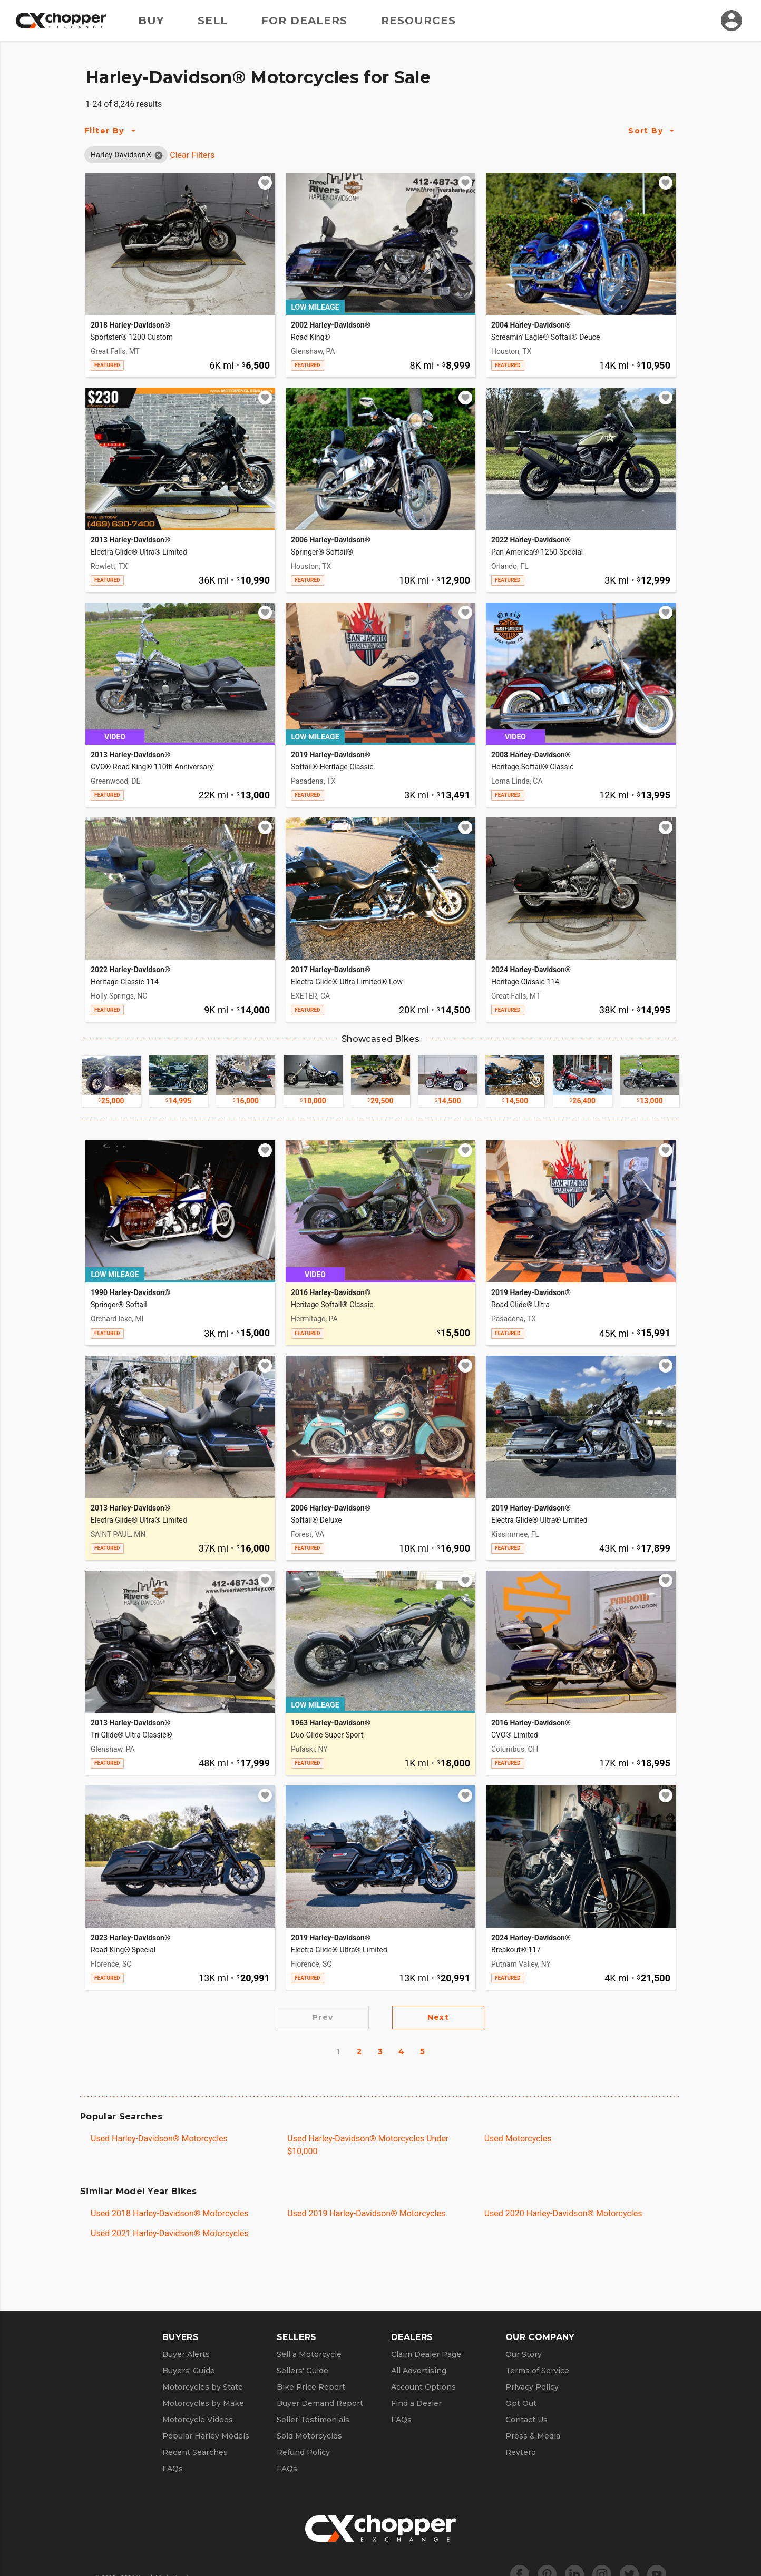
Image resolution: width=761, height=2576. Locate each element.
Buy (151, 20)
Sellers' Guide (302, 2370)
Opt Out (520, 2403)
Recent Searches (195, 2452)
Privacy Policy (532, 2387)
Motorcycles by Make (203, 2403)
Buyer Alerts (186, 2354)
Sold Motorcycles (309, 2436)
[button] (121, 155)
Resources (418, 20)
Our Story (523, 2354)
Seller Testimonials (313, 2419)
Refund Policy (303, 2452)
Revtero (520, 2452)
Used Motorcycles (518, 2139)
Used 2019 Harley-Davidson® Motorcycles (366, 2213)
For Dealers (304, 20)
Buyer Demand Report (320, 2403)
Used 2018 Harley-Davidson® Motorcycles (170, 2213)
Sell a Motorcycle (309, 2354)
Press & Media (532, 2436)
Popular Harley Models (205, 2436)
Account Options (423, 2387)
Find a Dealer (416, 2403)
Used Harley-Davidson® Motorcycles (159, 2139)
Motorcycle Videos (197, 2419)
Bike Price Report (311, 2387)
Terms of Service (537, 2370)
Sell (213, 20)
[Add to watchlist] (265, 183)
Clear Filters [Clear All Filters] (192, 155)
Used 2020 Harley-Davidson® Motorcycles (563, 2213)
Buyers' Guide (188, 2370)
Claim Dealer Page (426, 2354)
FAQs (172, 2468)
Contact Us (526, 2419)
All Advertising (418, 2370)
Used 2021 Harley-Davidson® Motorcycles (170, 2233)
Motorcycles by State (202, 2387)
